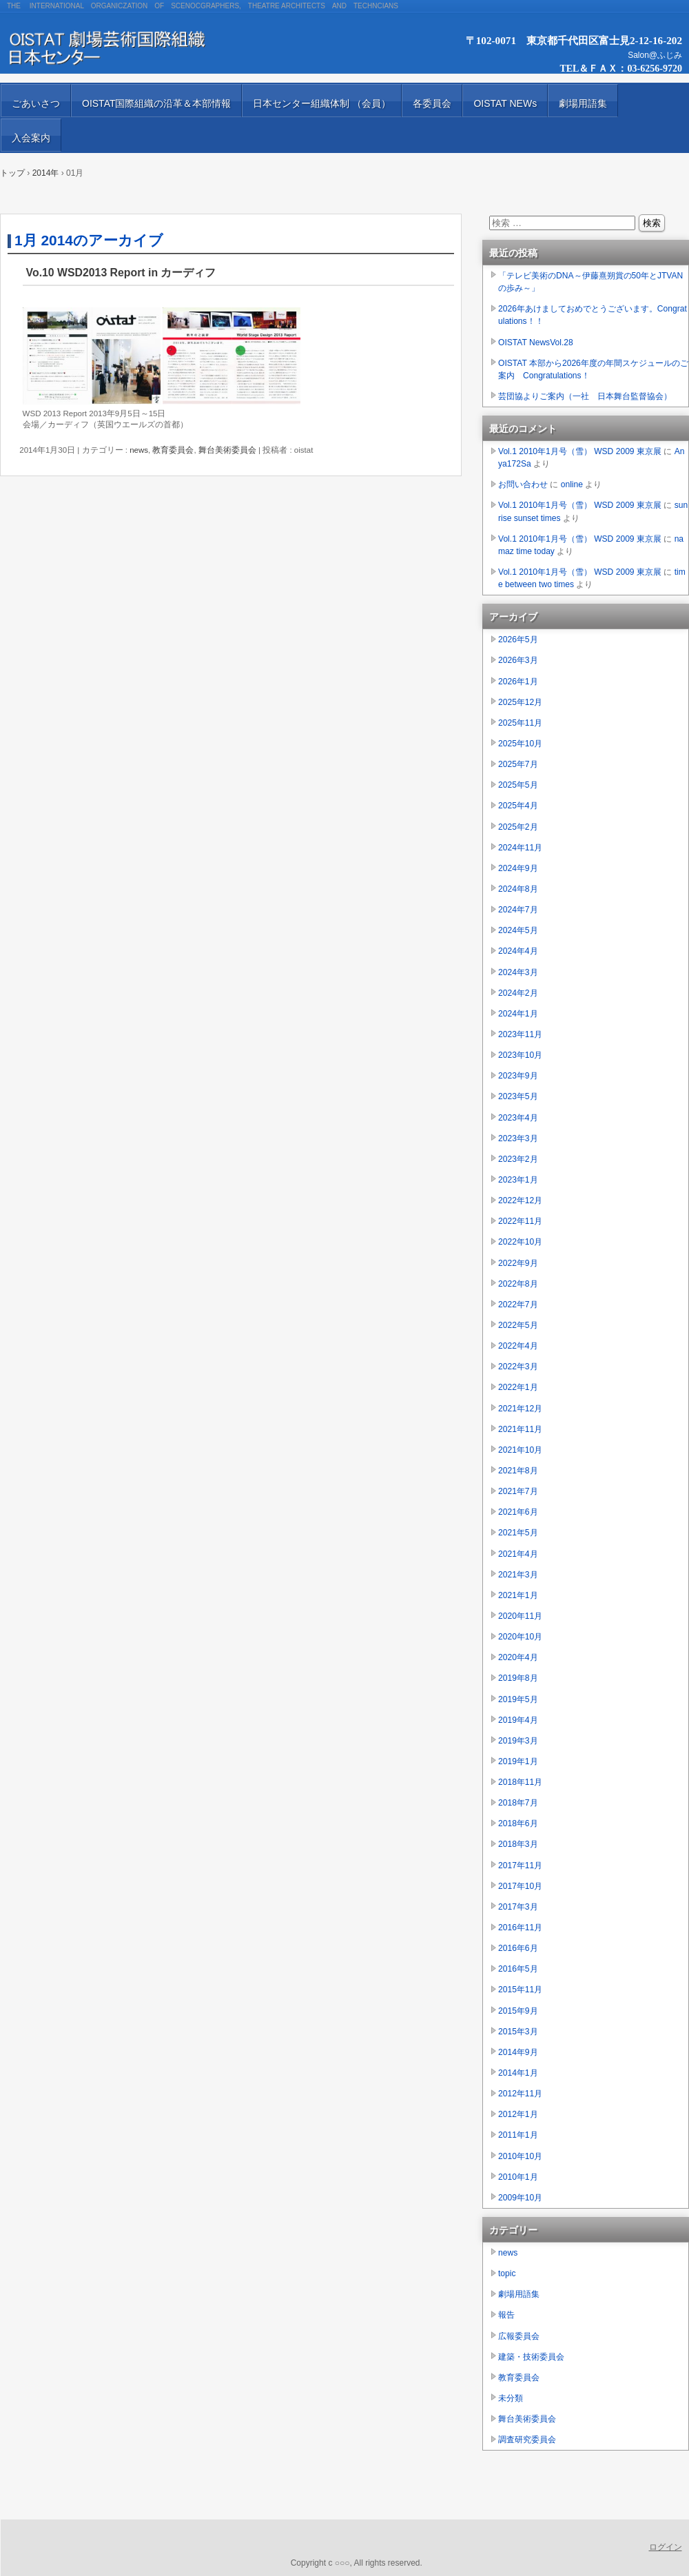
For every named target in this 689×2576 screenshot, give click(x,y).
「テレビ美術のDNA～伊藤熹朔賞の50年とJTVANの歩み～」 (590, 282)
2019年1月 (518, 1761)
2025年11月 (520, 723)
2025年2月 (518, 827)
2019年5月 (518, 1699)
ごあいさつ (36, 103)
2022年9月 (518, 1263)
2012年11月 (520, 2093)
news (139, 450)
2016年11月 (520, 1927)
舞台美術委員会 (227, 450)
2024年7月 (518, 909)
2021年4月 (518, 1554)
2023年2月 (518, 1159)
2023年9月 (518, 1076)
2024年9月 (518, 868)
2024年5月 (518, 930)
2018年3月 (518, 1844)
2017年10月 (520, 1886)
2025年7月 (518, 764)
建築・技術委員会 (531, 2357)
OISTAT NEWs (505, 103)
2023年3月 (518, 1138)
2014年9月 (518, 2052)
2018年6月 (518, 1823)
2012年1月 (518, 2114)
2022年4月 (518, 1346)
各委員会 (432, 103)
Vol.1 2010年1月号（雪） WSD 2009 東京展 (579, 451)
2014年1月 (518, 2073)
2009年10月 (520, 2197)
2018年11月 (520, 1782)
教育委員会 (173, 450)
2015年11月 (520, 1989)
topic (507, 2273)
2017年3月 (518, 1907)
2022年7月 (518, 1304)
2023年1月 (518, 1180)
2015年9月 (518, 2011)
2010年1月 (518, 2177)
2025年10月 (520, 743)
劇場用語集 (583, 103)
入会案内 (31, 137)
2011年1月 (518, 2135)
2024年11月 (520, 847)
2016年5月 (518, 1969)
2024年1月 (518, 1014)
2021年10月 (520, 1450)
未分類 (510, 2398)
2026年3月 (518, 660)
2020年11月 (520, 1616)
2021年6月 (518, 1512)
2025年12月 (520, 702)
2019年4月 (518, 1720)
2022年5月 (518, 1325)
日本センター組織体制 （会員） (322, 103)
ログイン (665, 2547)
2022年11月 (520, 1221)
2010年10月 (520, 2156)
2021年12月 (520, 1408)
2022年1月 (518, 1387)
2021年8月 (518, 1470)
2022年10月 (520, 1242)
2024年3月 (518, 972)
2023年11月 (520, 1034)
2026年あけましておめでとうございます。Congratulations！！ (592, 315)
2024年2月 (518, 993)
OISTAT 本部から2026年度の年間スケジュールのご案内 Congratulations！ (593, 369)
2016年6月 (518, 1948)
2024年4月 (518, 951)
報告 (506, 2315)
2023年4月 (518, 1118)
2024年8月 (518, 889)
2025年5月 (518, 785)
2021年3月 (518, 1575)
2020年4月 (518, 1657)
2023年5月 (518, 1096)
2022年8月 (518, 1284)
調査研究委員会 (527, 2439)
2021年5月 (518, 1532)
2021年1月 (518, 1595)
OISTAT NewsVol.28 (535, 342)
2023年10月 (520, 1055)
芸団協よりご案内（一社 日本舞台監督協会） (585, 396)
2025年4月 (518, 805)
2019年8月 (518, 1678)
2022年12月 (520, 1200)
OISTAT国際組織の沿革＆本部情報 (156, 103)
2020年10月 (520, 1637)
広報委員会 (518, 2336)
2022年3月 (518, 1366)
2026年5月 (518, 639)
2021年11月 (520, 1429)
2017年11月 (520, 1865)
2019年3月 (518, 1741)
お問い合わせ (523, 484)
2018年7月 (518, 1803)
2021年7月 (518, 1491)
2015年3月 (518, 2031)
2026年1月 (518, 681)
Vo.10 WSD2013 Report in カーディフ (121, 272)
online (572, 484)
